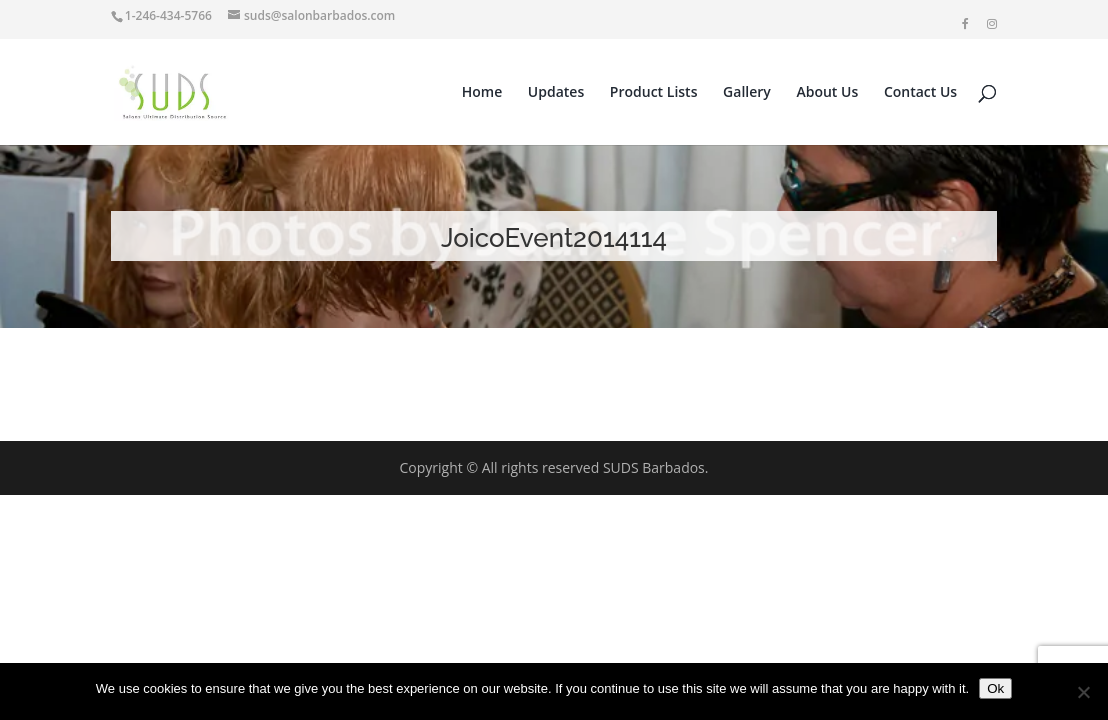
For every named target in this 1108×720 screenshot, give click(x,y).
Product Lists (654, 93)
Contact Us (920, 93)
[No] (1083, 692)
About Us (827, 93)
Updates (556, 93)
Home (482, 93)
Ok (995, 688)
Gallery (747, 93)
